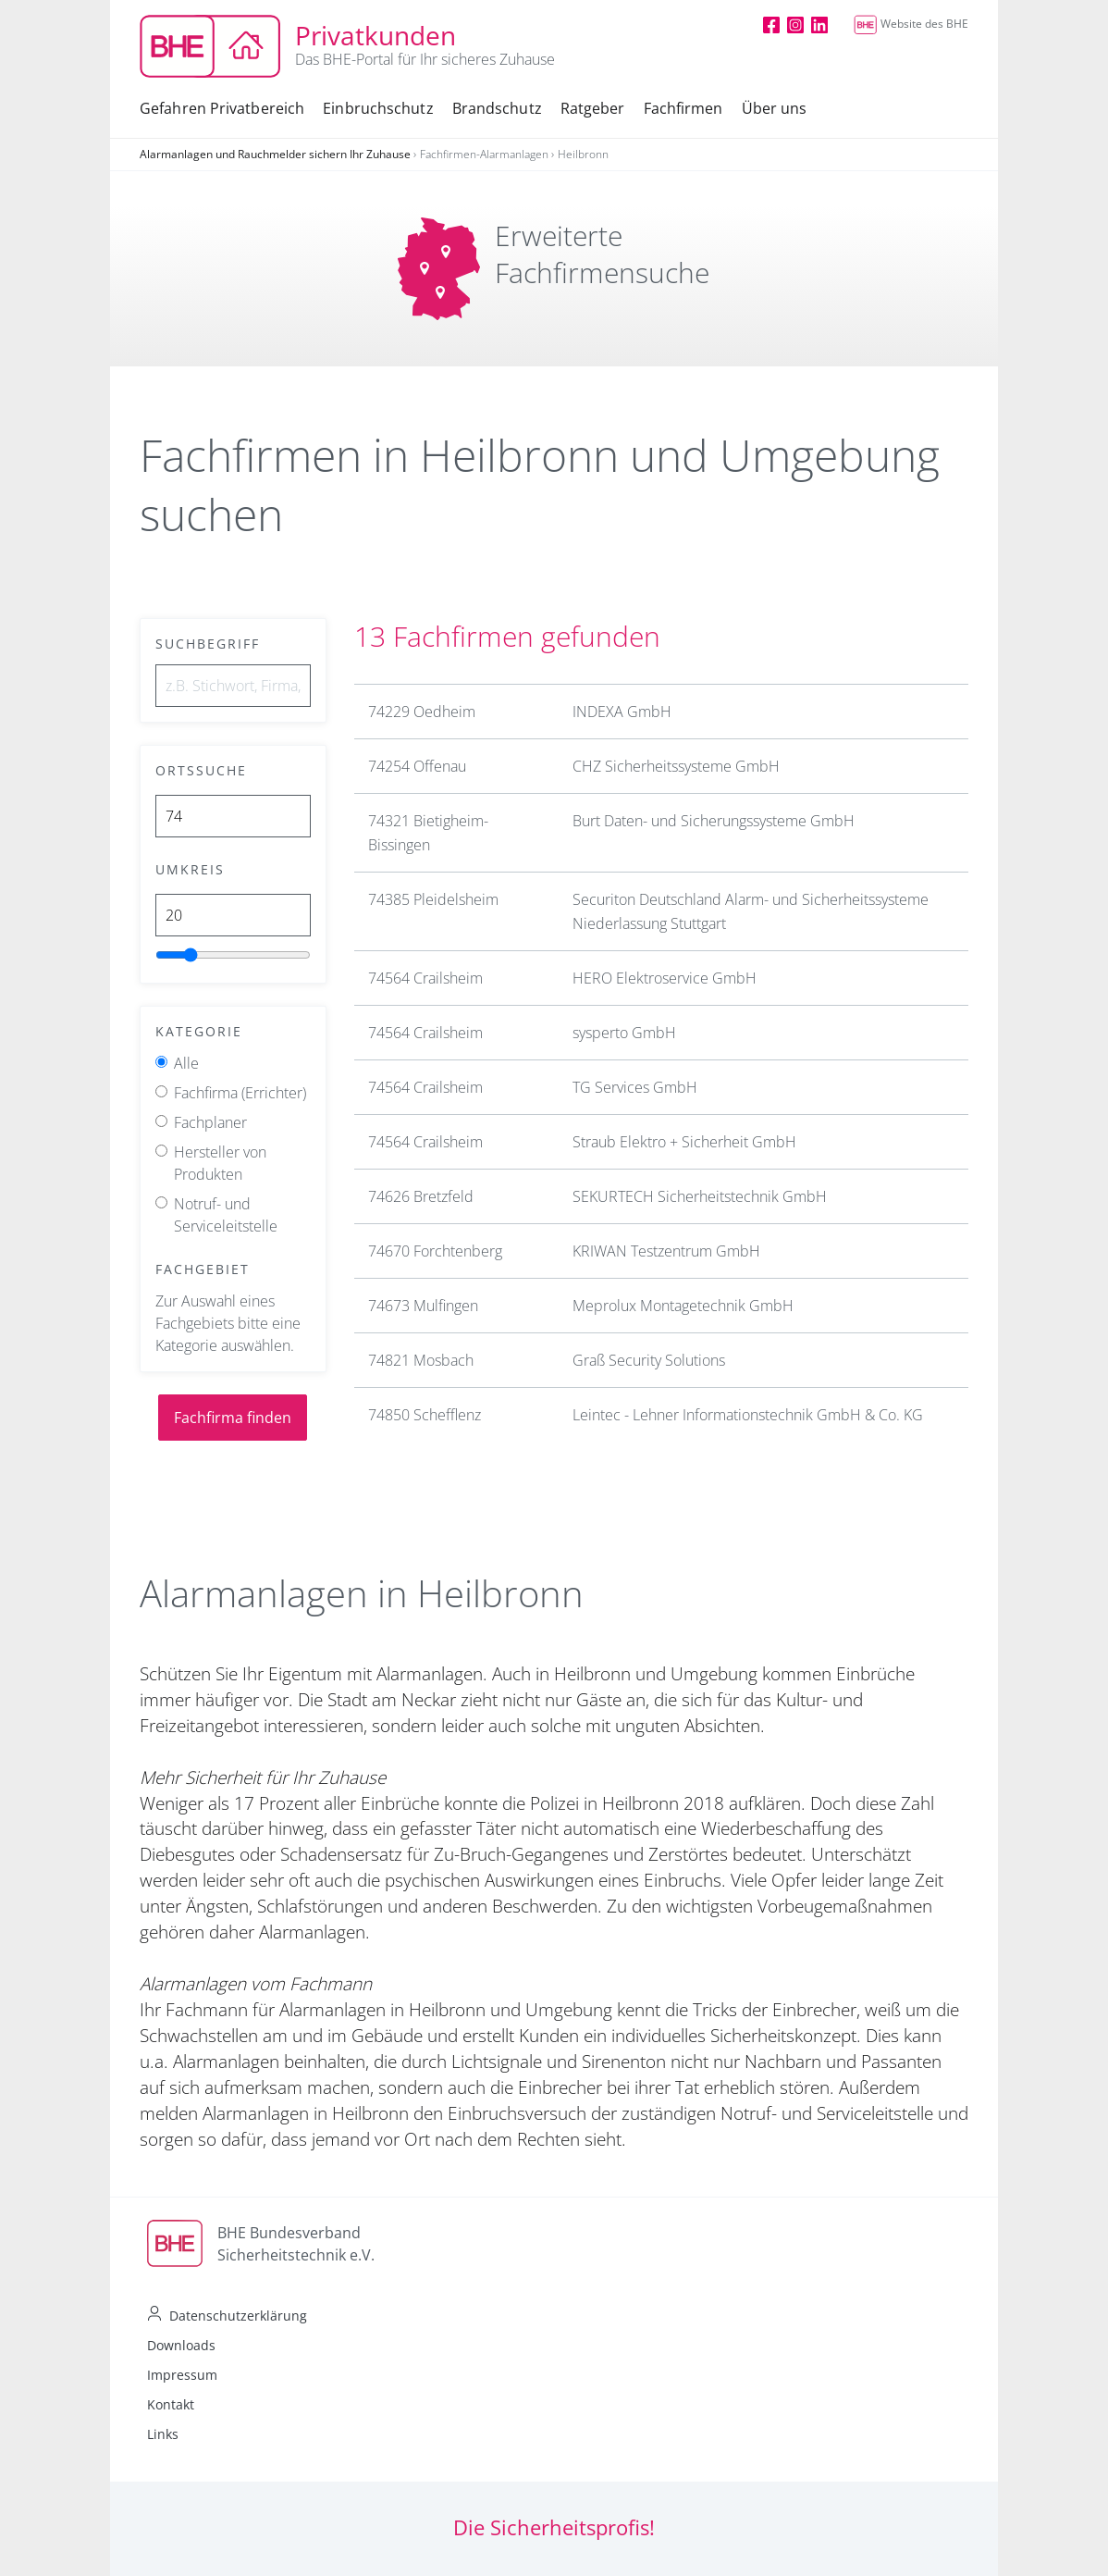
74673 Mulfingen (423, 1305)
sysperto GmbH (624, 1032)
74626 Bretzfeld (421, 1196)
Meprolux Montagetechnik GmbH (683, 1305)
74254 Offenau (417, 766)
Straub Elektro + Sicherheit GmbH (684, 1142)
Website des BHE (911, 23)
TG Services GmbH (634, 1087)
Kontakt (170, 2404)
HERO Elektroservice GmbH (664, 978)
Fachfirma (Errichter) (240, 1093)
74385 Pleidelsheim (433, 899)
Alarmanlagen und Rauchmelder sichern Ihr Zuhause (275, 154)
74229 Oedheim (421, 711)
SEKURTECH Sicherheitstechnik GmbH (699, 1196)
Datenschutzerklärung (238, 2315)
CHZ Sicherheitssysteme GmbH (676, 766)
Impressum (182, 2375)
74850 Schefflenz (424, 1415)
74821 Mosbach (421, 1360)
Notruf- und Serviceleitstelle (225, 1215)
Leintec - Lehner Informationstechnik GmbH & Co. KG (747, 1415)
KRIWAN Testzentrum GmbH (666, 1251)
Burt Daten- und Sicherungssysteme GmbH (713, 821)
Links (163, 2434)
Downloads (181, 2345)
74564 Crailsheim (425, 978)
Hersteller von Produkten (220, 1163)
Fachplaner (210, 1122)
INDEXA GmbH (621, 711)
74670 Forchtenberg (435, 1251)
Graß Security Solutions (648, 1360)
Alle (186, 1063)
